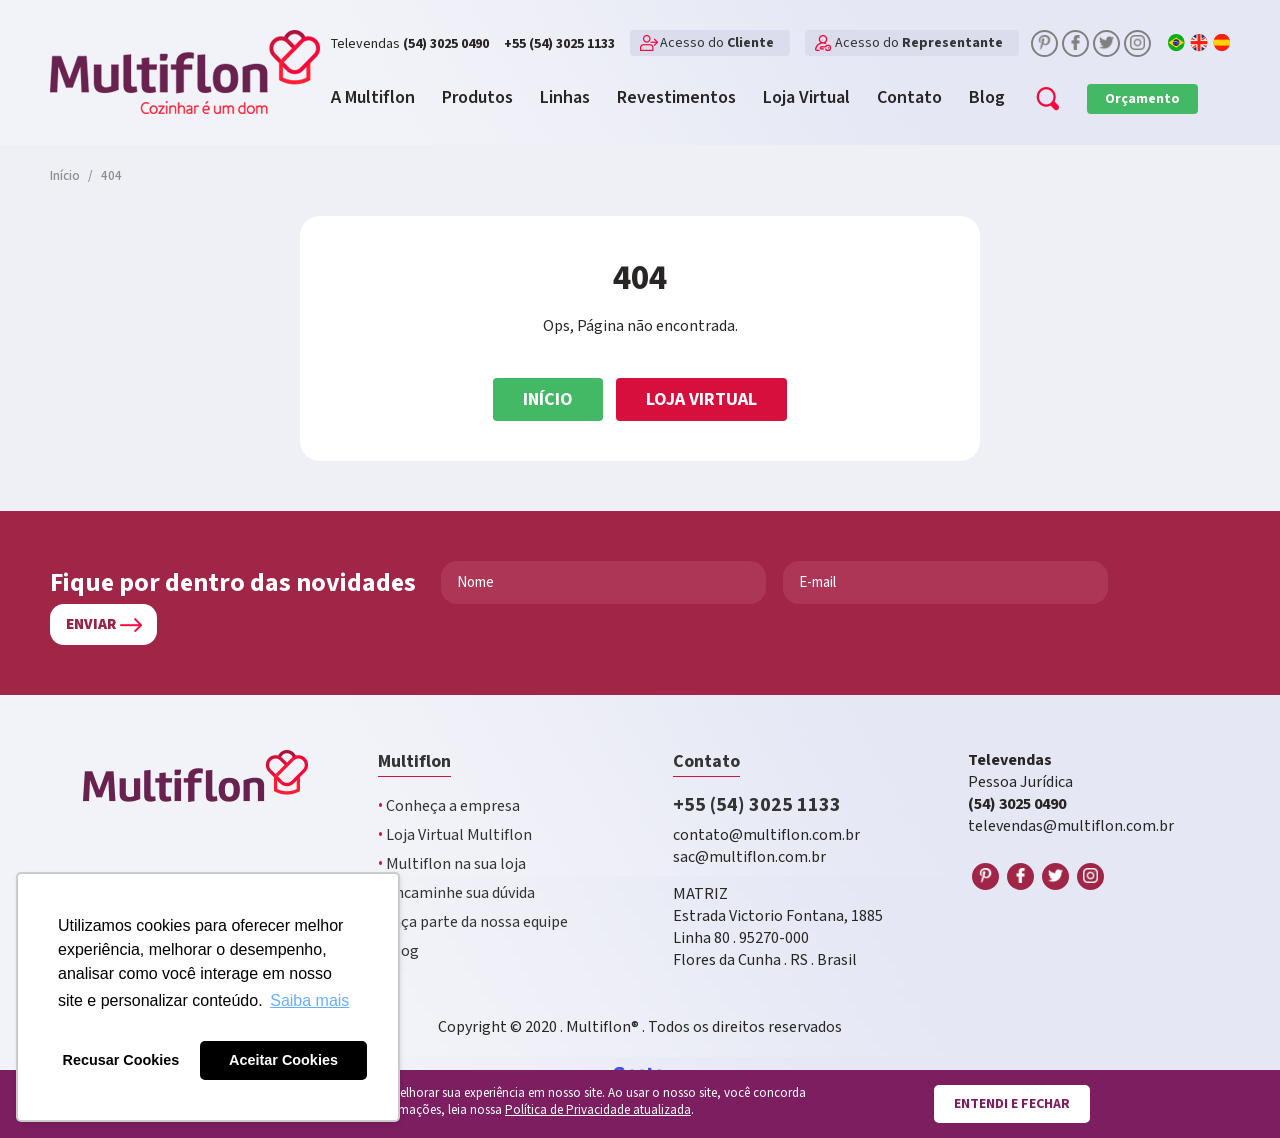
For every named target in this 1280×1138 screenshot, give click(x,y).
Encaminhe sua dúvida (456, 893)
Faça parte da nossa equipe (473, 922)
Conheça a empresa (449, 806)
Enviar (91, 624)
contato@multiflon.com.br (766, 835)
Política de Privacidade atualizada (598, 1110)
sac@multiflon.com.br (749, 857)
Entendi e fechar (1012, 1104)
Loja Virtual (701, 399)
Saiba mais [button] (309, 1000)
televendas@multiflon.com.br (1071, 826)
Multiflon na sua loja (452, 864)
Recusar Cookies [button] (121, 1060)
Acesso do (717, 43)
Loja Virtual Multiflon (455, 835)
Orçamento (1142, 99)
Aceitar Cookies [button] (283, 1060)
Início (548, 399)
